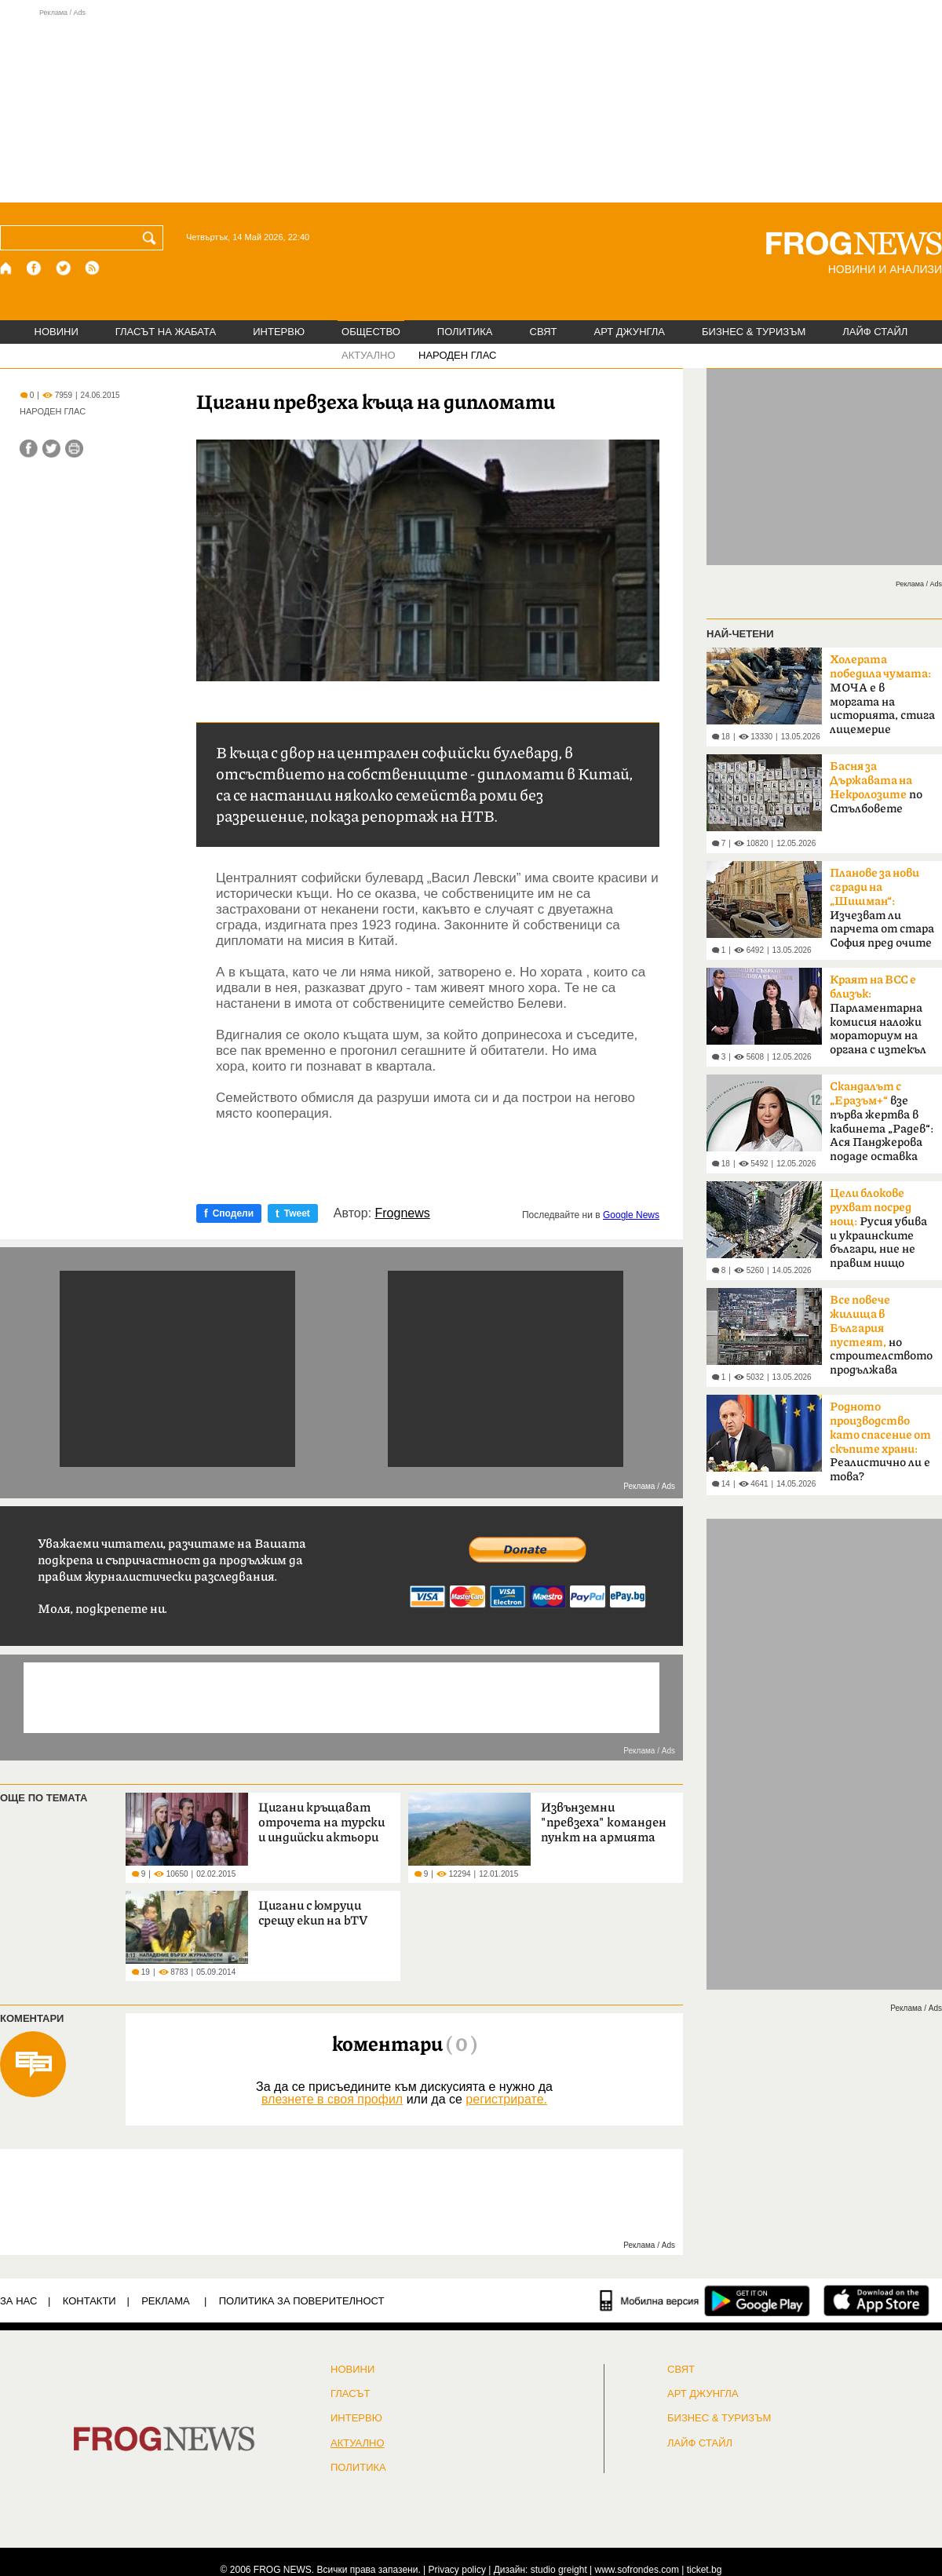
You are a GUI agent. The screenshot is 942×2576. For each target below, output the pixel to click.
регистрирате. (506, 2099)
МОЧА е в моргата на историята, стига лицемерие (882, 694)
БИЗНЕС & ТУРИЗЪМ (753, 332)
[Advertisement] (471, 105)
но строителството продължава (881, 1335)
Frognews (402, 1213)
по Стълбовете (876, 787)
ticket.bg (704, 2569)
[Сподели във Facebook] (29, 449)
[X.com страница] (63, 268)
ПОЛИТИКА (465, 332)
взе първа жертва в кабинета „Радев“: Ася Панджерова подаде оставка (881, 1121)
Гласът (350, 2393)
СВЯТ (543, 332)
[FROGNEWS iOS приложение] (876, 2300)
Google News (631, 1215)
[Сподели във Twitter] (51, 449)
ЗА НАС (18, 2301)
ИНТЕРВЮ (279, 332)
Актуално (357, 2443)
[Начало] (6, 268)
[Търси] (152, 238)
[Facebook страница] (34, 268)
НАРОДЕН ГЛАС (457, 355)
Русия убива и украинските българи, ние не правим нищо (878, 1228)
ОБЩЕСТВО (370, 332)
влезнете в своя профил (332, 2099)
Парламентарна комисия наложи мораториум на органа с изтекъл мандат (878, 1019)
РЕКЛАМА (165, 2301)
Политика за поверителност (302, 2301)
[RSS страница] (92, 268)
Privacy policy (457, 2569)
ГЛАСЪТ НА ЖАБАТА (165, 332)
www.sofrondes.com (637, 2569)
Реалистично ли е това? (880, 1441)
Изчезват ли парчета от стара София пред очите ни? (882, 913)
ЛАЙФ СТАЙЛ (874, 332)
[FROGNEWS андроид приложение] (757, 2300)
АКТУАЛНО (368, 355)
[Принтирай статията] (74, 449)
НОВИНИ (56, 332)
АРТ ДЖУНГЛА (629, 332)
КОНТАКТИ (89, 2301)
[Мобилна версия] (649, 2300)
